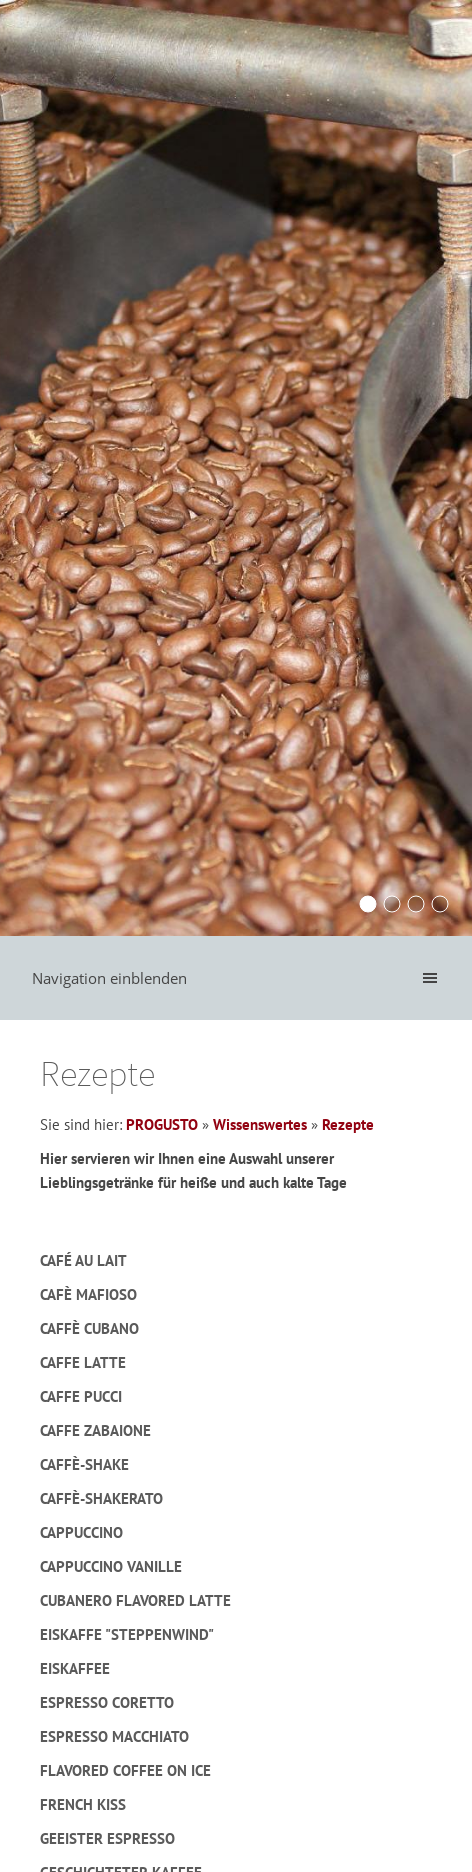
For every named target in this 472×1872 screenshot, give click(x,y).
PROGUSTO (162, 1124)
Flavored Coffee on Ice (125, 1770)
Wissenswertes (260, 1124)
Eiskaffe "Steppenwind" (127, 1634)
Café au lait (83, 1260)
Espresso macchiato (114, 1736)
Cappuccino (81, 1532)
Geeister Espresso (107, 1838)
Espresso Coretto (107, 1702)
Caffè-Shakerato (101, 1498)
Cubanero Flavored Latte (135, 1600)
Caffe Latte (83, 1362)
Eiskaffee (75, 1668)
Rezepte (348, 1124)
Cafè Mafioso (88, 1294)
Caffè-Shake (84, 1464)
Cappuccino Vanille (111, 1566)
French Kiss (83, 1804)
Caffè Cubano (89, 1328)
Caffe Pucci (81, 1396)
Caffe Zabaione (95, 1430)
